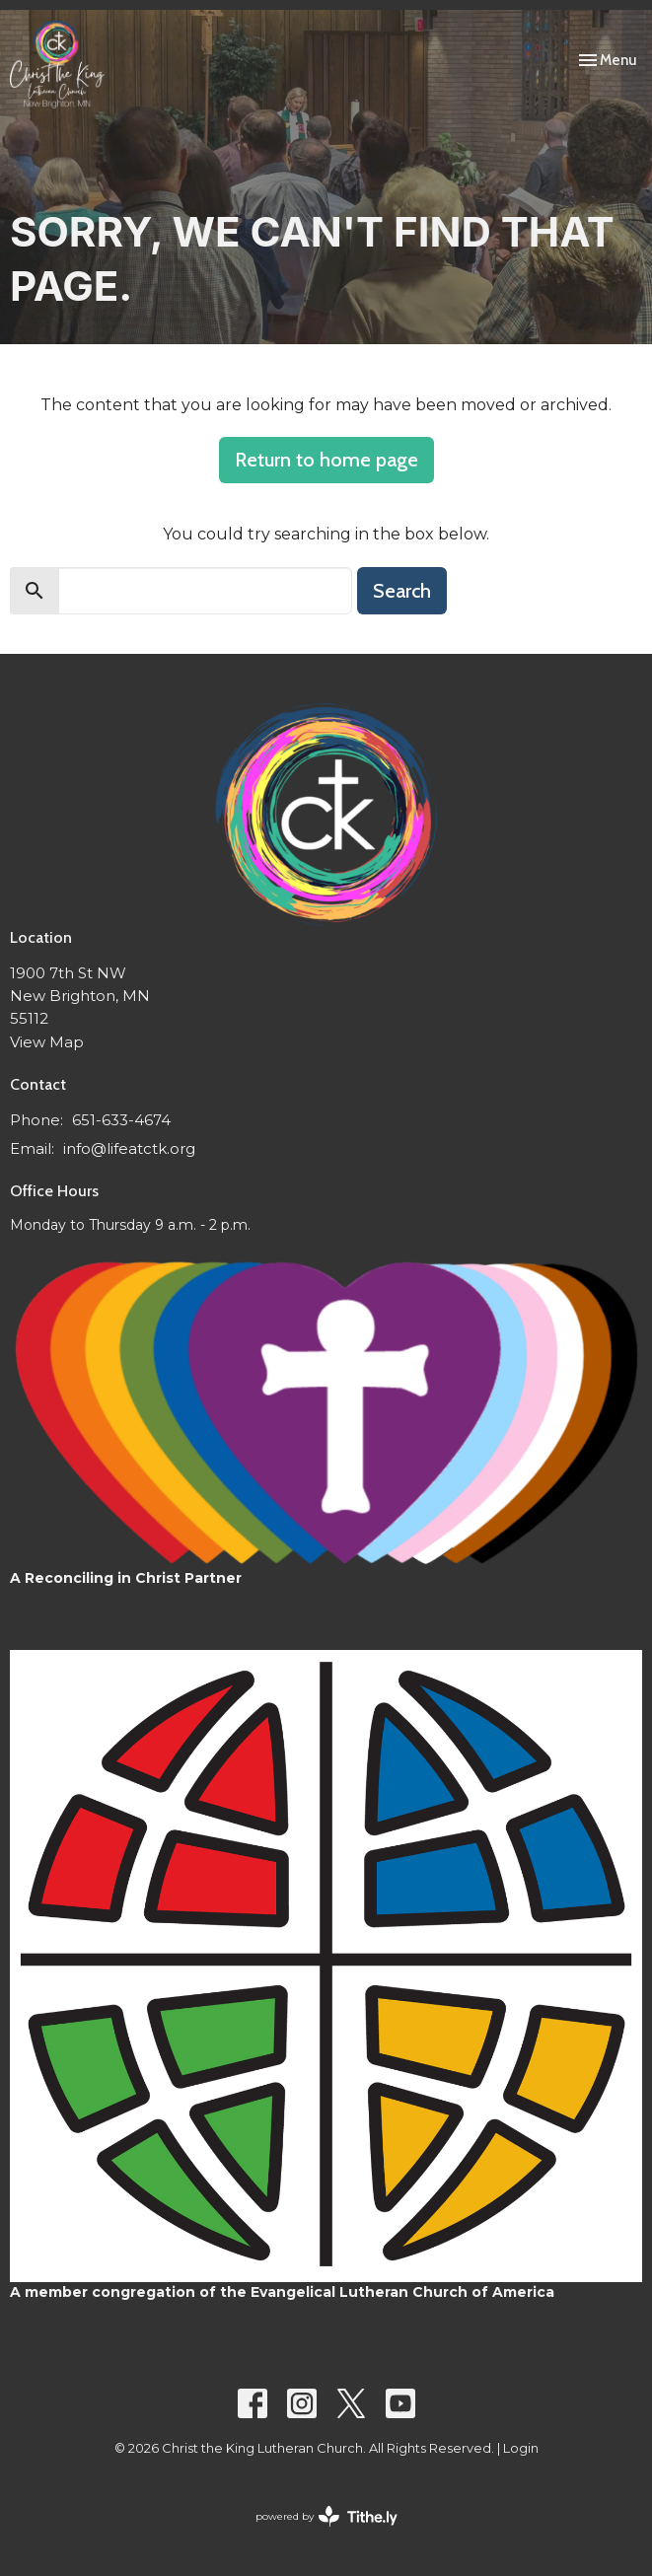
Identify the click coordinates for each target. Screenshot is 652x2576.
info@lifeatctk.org (129, 1148)
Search (402, 591)
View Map (47, 1042)
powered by (326, 2516)
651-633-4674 (121, 1119)
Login (521, 2448)
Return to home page (326, 459)
